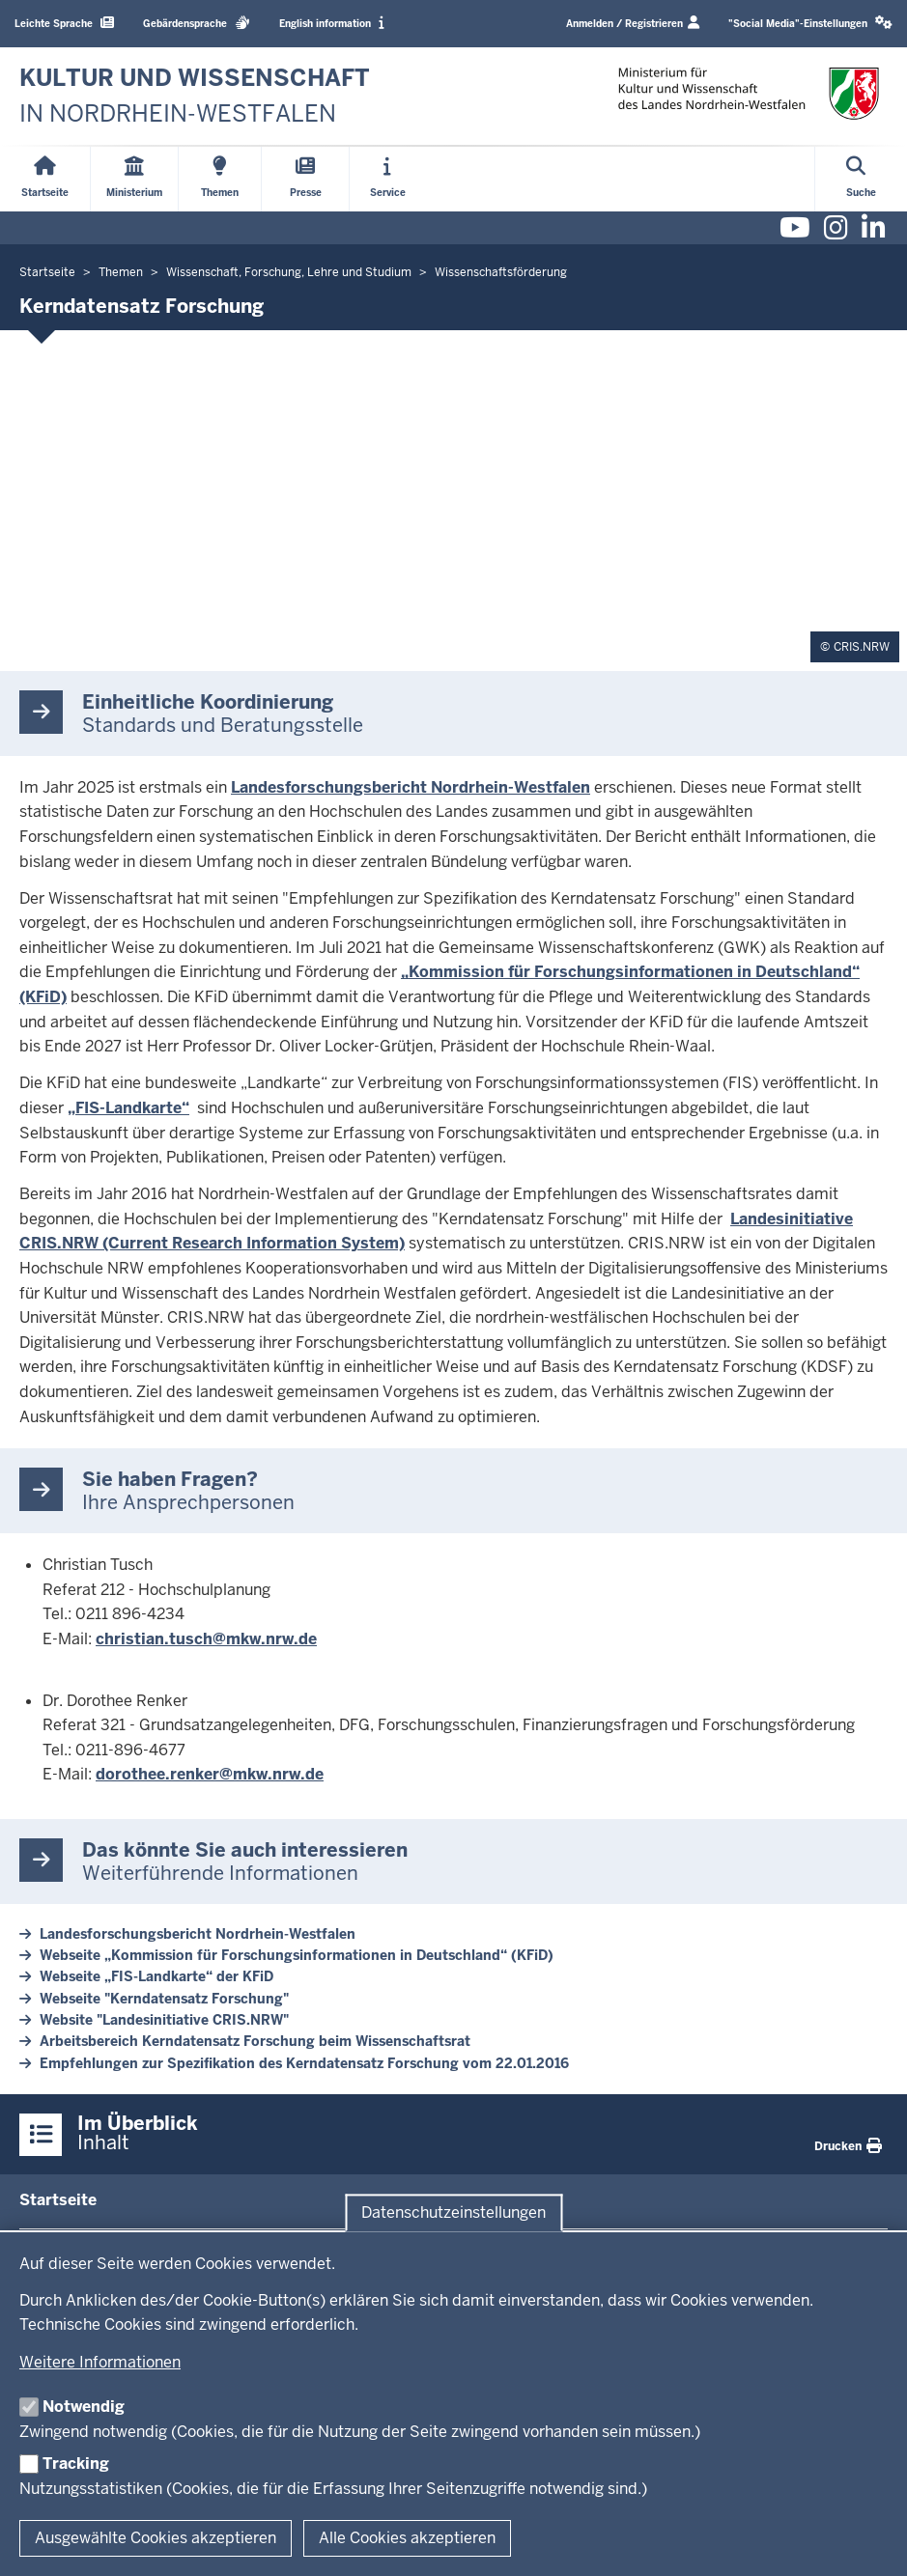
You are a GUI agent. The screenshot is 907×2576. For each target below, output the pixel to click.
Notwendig (84, 2406)
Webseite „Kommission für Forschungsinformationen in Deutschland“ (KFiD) (296, 1955)
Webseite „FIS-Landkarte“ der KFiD (156, 1976)
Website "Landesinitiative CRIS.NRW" (164, 2020)
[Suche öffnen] (861, 179)
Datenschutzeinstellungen (453, 2212)
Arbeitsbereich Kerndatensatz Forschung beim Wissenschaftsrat (255, 2041)
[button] (810, 23)
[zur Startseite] (194, 96)
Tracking (76, 2463)
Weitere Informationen (100, 2362)
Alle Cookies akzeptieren (407, 2538)
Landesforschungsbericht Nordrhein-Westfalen (410, 787)
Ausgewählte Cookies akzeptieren (155, 2538)
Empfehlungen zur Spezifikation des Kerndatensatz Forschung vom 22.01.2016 (304, 2063)
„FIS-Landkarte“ (128, 1108)
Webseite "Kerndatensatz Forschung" (164, 1998)
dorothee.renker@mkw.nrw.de (210, 1774)
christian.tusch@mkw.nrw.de (206, 1639)
